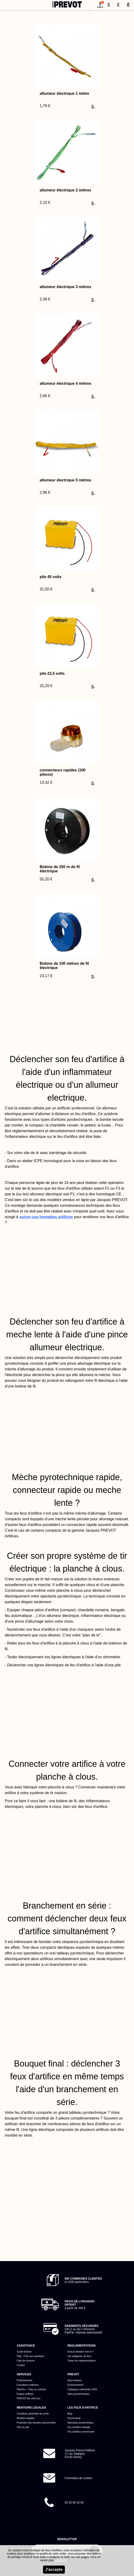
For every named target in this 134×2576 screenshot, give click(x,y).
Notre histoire (74, 2380)
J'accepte (53, 2569)
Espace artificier (25, 2394)
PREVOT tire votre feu (28, 2398)
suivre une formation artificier (46, 1217)
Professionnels (24, 2380)
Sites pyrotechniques (78, 2394)
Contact (21, 2365)
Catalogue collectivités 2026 (82, 2389)
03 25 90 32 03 (74, 2502)
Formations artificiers (28, 2385)
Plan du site (23, 2427)
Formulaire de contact (78, 2478)
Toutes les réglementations (81, 2360)
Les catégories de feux (79, 2356)
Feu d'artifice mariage (78, 2427)
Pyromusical (73, 2418)
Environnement (75, 2385)
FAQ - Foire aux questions (30, 2356)
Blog (69, 2413)
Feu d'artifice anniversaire (81, 2431)
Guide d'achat (24, 2351)
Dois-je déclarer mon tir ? (80, 2351)
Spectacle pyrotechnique (80, 2422)
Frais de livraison (26, 2360)
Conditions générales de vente (33, 2413)
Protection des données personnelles (36, 2422)
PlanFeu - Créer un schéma (31, 2389)
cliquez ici (61, 2560)
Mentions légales (25, 2418)
